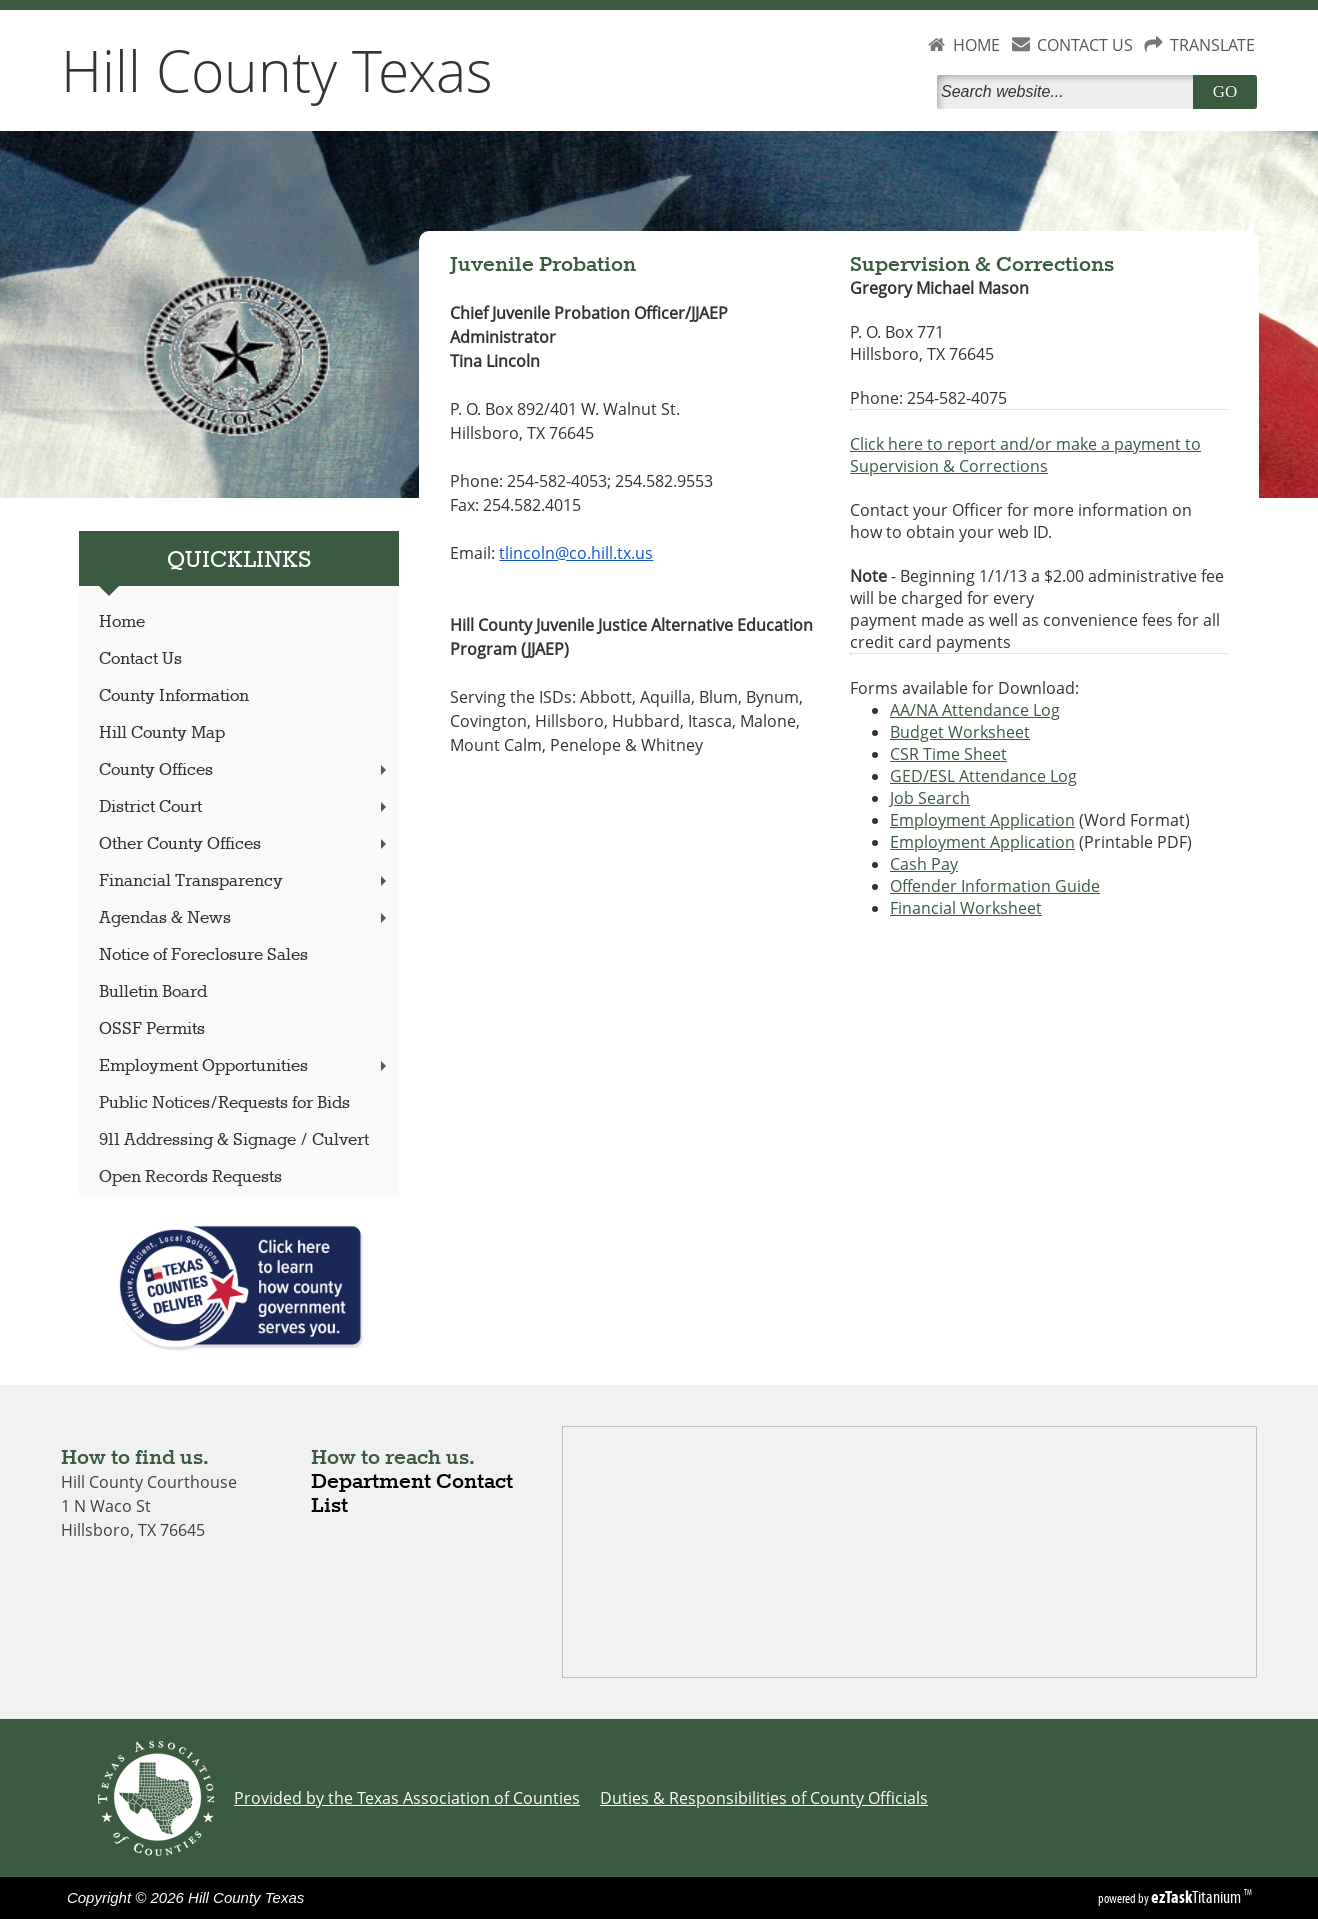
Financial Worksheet (966, 908)
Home (122, 622)
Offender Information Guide (995, 886)
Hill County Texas (277, 70)
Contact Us (140, 659)
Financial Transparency (245, 881)
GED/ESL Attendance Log (983, 776)
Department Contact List (412, 1494)
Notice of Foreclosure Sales (203, 955)
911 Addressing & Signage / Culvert (234, 1140)
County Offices (245, 770)
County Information (174, 696)
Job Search (930, 798)
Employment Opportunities (245, 1066)
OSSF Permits (152, 1029)
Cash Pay (924, 864)
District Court (245, 807)
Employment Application (982, 820)
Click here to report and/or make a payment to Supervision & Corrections (1025, 455)
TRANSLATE (1212, 45)
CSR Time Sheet (948, 754)
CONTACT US (1085, 45)
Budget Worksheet (960, 732)
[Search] (1069, 92)
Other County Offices (245, 844)
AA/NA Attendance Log (975, 710)
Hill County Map (162, 733)
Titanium (1197, 1897)
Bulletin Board (153, 992)
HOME (976, 45)
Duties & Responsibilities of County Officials (764, 1798)
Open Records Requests (190, 1177)
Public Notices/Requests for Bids (224, 1103)
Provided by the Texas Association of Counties (407, 1798)
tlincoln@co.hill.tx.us (576, 553)
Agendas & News (245, 918)
